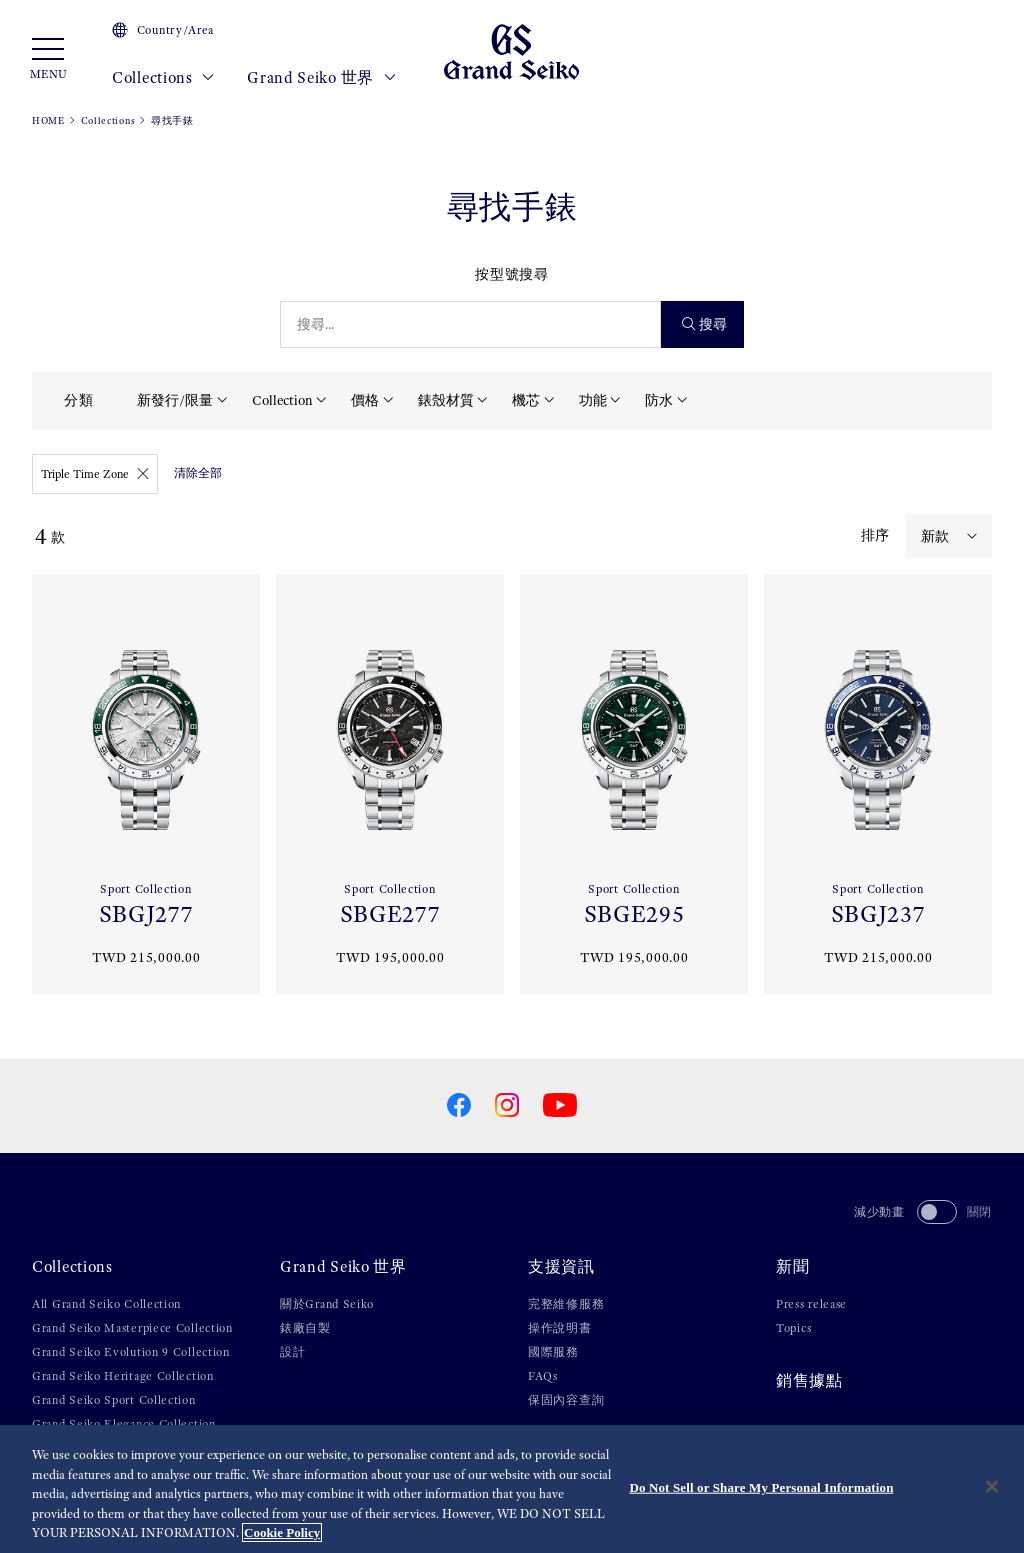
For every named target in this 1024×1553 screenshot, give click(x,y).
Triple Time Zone (95, 474)
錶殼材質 (446, 400)
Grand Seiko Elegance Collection (124, 1424)
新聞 (792, 1267)
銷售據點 (809, 1381)
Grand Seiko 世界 (321, 78)
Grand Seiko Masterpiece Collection (132, 1328)
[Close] (992, 1487)
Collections (163, 78)
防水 (659, 400)
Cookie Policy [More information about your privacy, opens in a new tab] (282, 1532)
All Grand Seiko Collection (106, 1304)
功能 (593, 400)
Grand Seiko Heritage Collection (123, 1376)
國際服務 (553, 1352)
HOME (48, 120)
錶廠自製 (305, 1328)
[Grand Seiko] (511, 51)
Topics (793, 1328)
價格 (365, 400)
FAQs (543, 1376)
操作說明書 (560, 1328)
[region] (512, 1489)
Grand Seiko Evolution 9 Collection (131, 1352)
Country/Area (163, 30)
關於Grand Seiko (327, 1304)
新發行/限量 (175, 400)
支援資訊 (561, 1267)
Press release (811, 1304)
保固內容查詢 (566, 1400)
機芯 (526, 400)
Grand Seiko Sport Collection (114, 1400)
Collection (282, 400)
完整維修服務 (566, 1304)
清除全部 (198, 473)
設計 (292, 1352)
